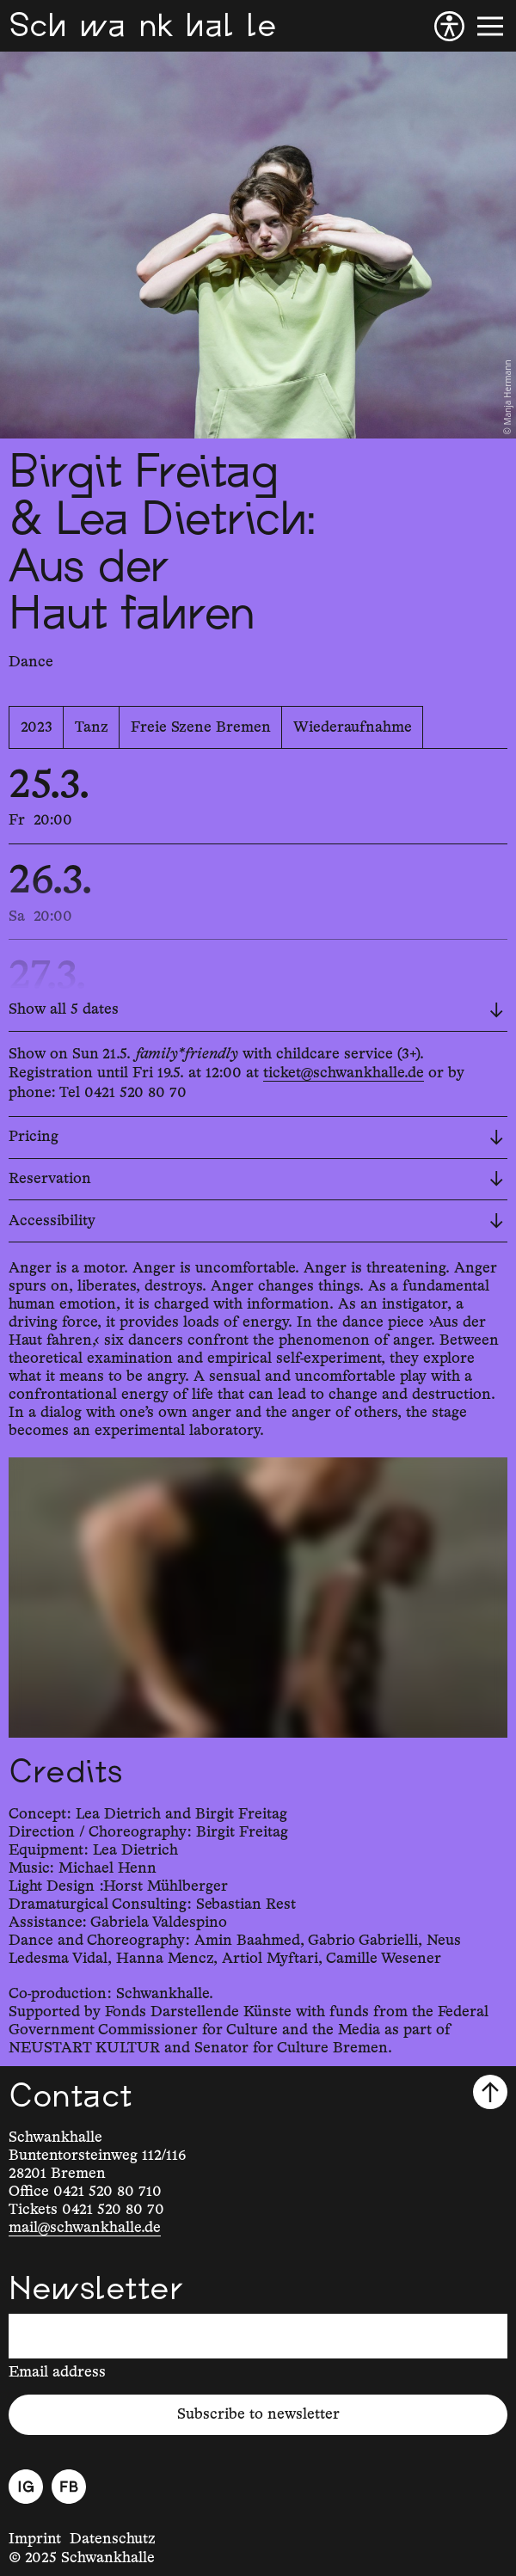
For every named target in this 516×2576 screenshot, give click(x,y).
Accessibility (256, 1221)
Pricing (256, 1136)
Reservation (256, 1179)
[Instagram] (26, 2486)
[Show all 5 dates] (258, 1011)
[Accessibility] (449, 26)
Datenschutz (113, 2539)
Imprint (35, 2539)
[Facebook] (69, 2486)
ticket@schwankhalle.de (343, 1073)
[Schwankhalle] (142, 26)
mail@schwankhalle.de (85, 2228)
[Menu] (490, 26)
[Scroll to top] (490, 2092)
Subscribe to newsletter (258, 2414)
